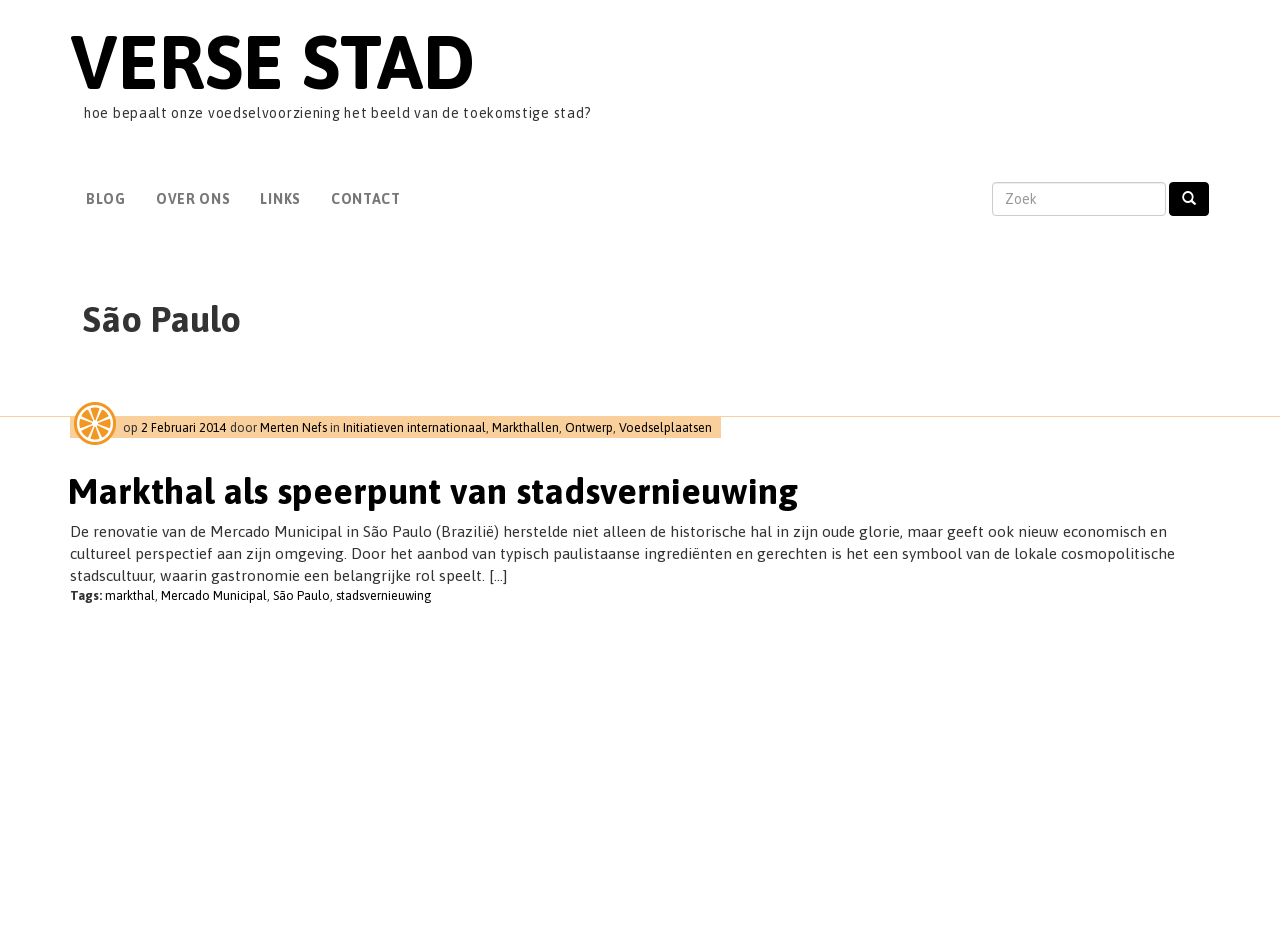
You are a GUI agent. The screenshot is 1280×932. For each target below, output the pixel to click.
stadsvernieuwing (384, 595)
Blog (106, 199)
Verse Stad (272, 61)
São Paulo (301, 595)
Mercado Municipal (214, 595)
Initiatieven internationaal (414, 427)
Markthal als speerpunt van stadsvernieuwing (433, 491)
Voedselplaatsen (665, 427)
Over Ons (193, 199)
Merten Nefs (293, 427)
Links (280, 199)
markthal (130, 595)
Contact (366, 199)
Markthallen (525, 427)
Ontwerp (589, 427)
